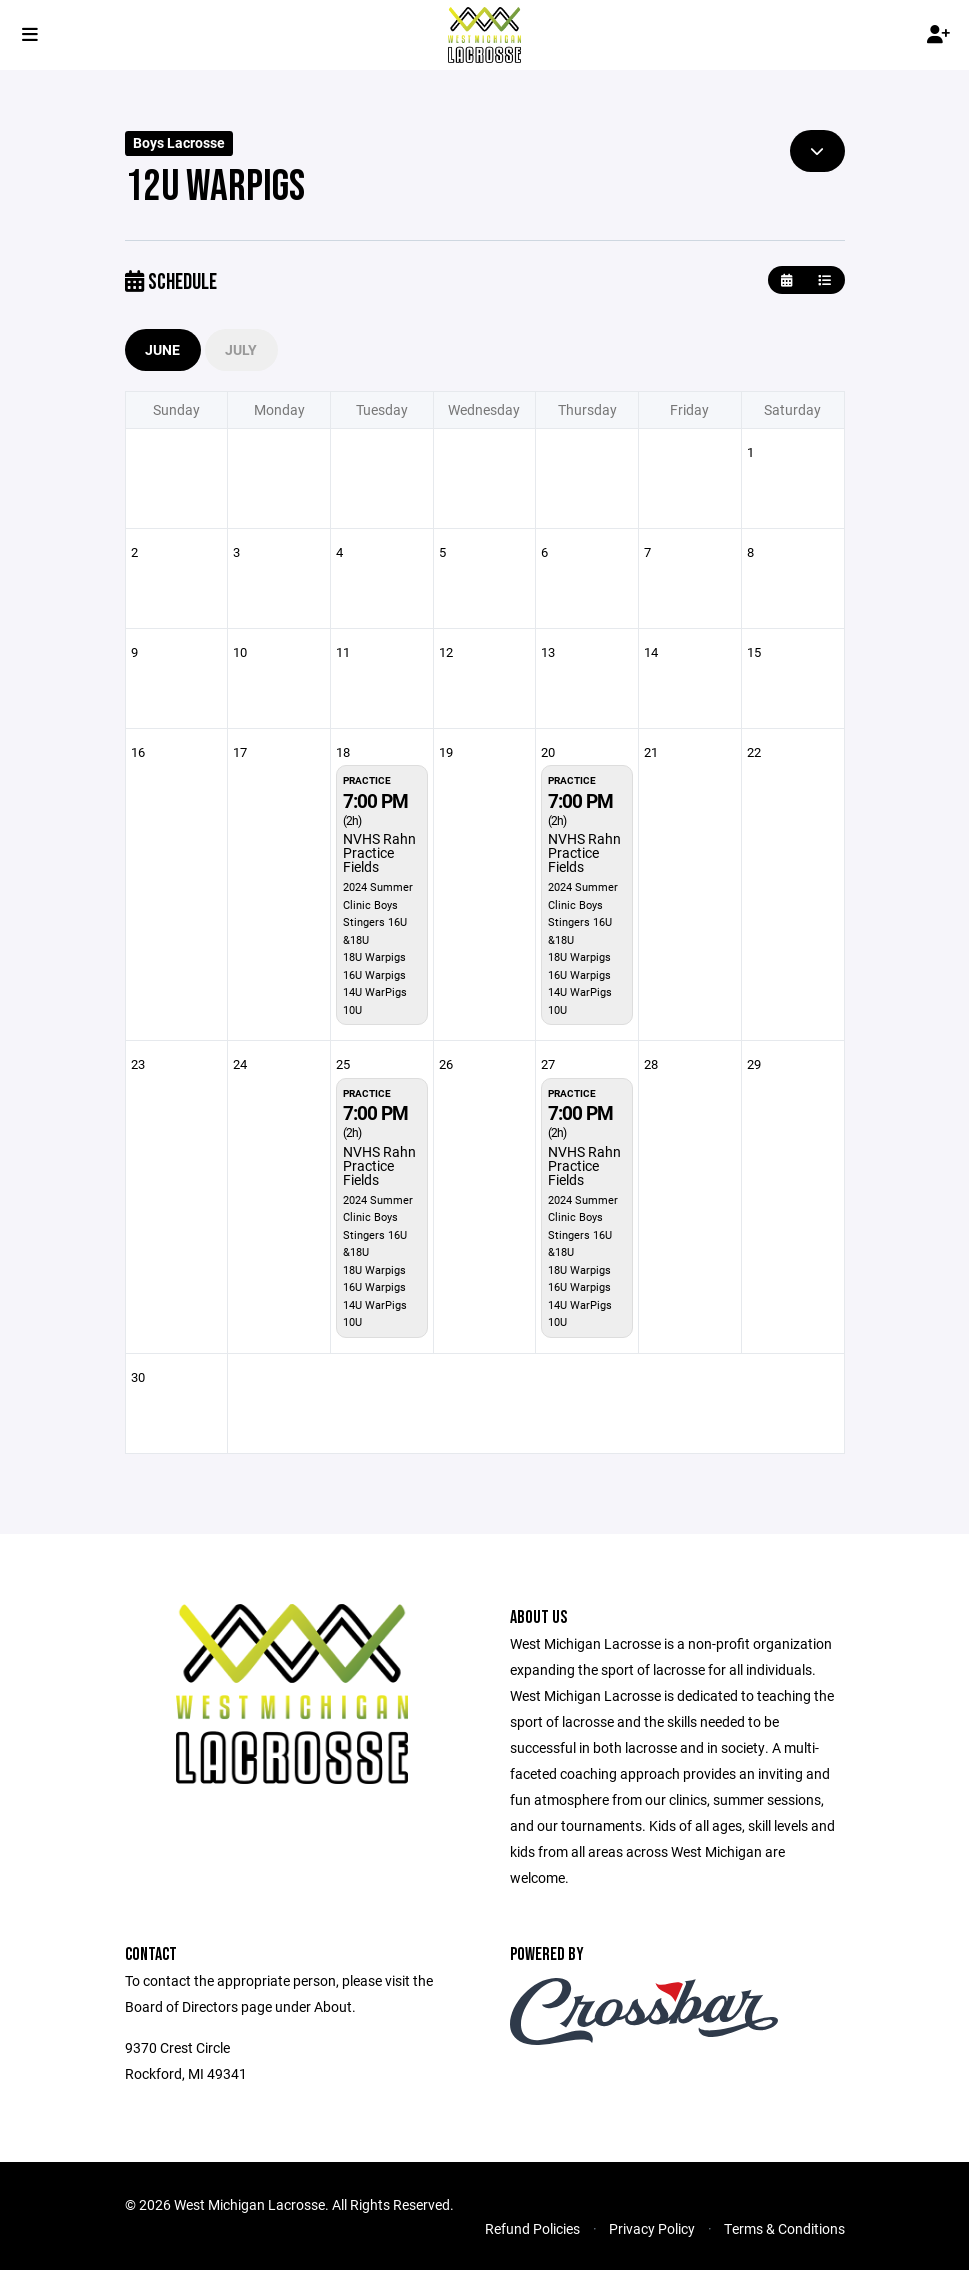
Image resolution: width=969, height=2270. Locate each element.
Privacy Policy (652, 2228)
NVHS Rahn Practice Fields (379, 852)
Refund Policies (532, 2228)
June (163, 349)
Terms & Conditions (784, 2228)
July (241, 349)
